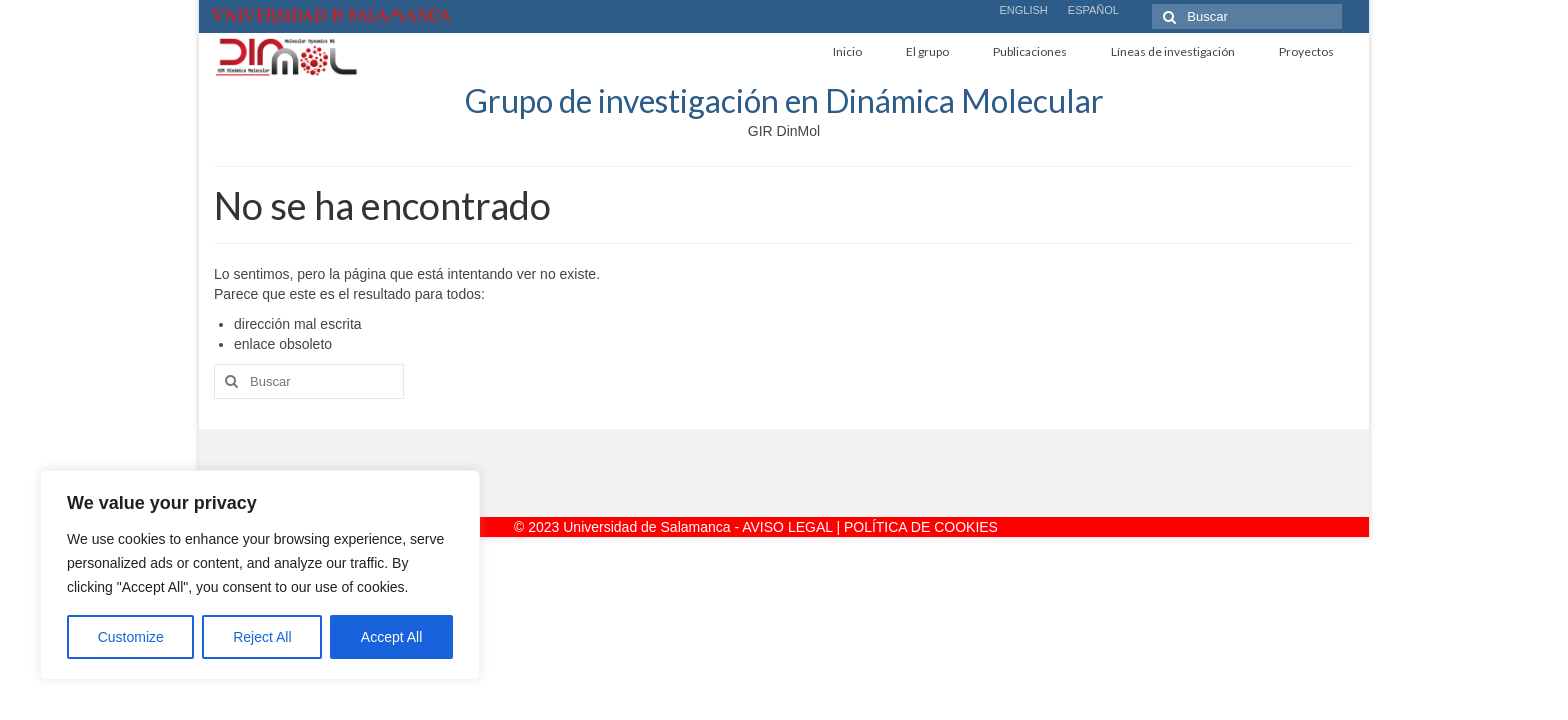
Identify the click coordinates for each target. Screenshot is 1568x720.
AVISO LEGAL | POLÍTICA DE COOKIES (870, 527)
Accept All (391, 637)
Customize (131, 637)
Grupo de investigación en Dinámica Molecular (784, 100)
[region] (260, 575)
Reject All (262, 637)
